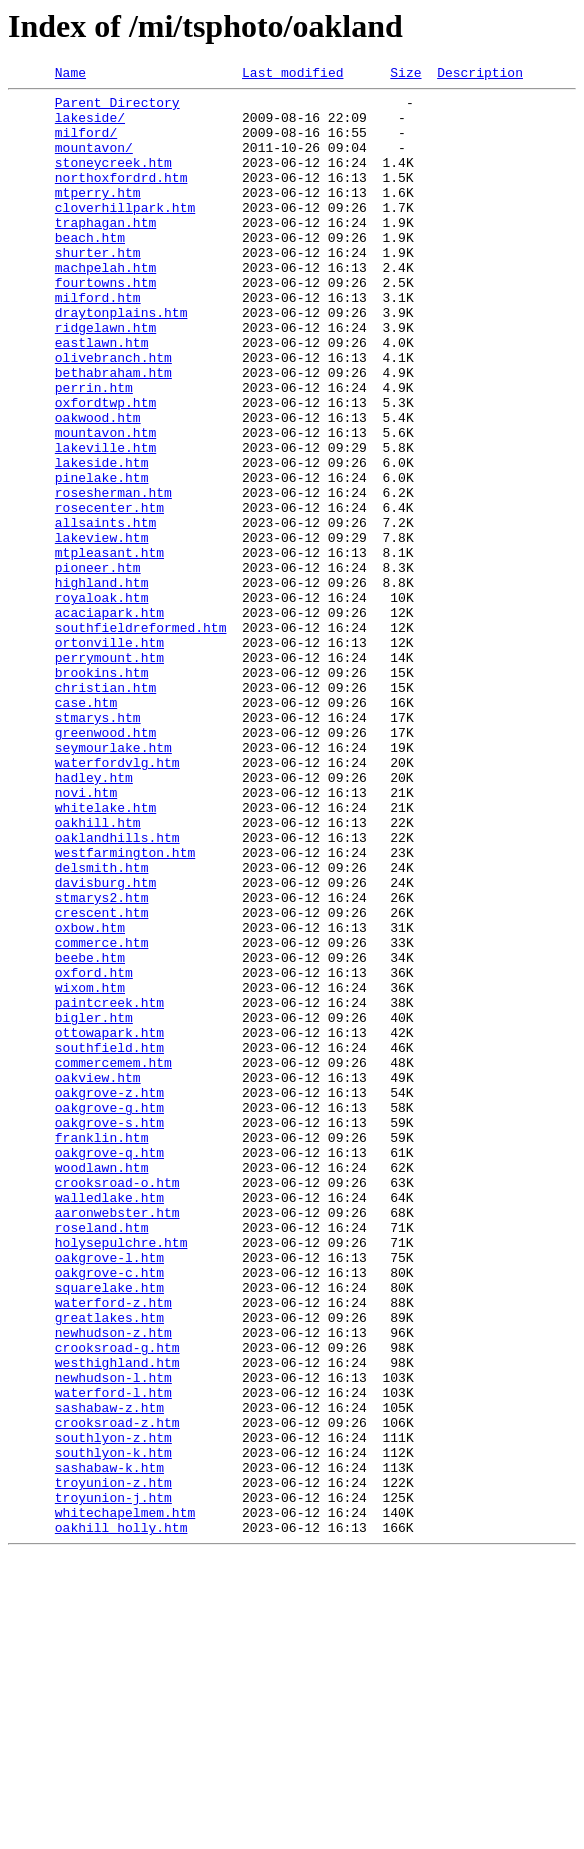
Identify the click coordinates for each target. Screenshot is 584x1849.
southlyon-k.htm (113, 1728)
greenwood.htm (105, 864)
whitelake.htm (105, 954)
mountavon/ (94, 162)
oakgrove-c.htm (109, 1512)
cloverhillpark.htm (125, 234)
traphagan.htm (105, 252)
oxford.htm (94, 1152)
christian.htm (105, 810)
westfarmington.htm (125, 1008)
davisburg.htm (105, 1044)
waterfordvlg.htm (117, 900)
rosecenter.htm (109, 594)
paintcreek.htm (109, 1188)
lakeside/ (90, 126)
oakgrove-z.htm (109, 1296)
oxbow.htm (90, 1098)
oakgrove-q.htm (109, 1368)
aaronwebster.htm (117, 1440)
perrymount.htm (109, 774)
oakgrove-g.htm (109, 1314)
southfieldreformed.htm (141, 738)
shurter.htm (98, 288)
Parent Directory (117, 108)
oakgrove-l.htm (109, 1494)
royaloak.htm (102, 702)
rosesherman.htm (113, 576)
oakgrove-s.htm (109, 1332)
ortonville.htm (109, 756)
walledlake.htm (109, 1422)
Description (480, 75)
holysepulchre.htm (121, 1476)
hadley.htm (94, 918)
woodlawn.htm (102, 1386)
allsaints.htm (105, 612)
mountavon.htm (105, 504)
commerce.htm (102, 1116)
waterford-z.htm (113, 1548)
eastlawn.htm (102, 396)
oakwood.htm (98, 486)
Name (70, 75)
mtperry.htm (98, 216)
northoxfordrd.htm (121, 198)
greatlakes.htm (109, 1566)
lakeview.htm (102, 630)
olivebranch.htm (113, 414)
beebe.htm (90, 1134)
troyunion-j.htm (113, 1782)
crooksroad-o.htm (117, 1404)
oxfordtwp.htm (105, 468)
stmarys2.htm (102, 1062)
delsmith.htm (102, 1026)
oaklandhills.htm (117, 990)
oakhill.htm (98, 972)
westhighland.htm (117, 1620)
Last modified (292, 75)
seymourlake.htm (113, 882)
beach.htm (90, 270)
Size (405, 75)
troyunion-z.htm (113, 1764)
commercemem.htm (113, 1260)
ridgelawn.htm (105, 378)
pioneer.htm (98, 666)
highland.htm (102, 684)
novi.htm (86, 936)
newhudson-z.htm (113, 1584)
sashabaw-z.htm (109, 1674)
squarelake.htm (109, 1530)
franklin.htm (102, 1350)
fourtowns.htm (105, 324)
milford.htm (98, 342)
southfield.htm (109, 1242)
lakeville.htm (105, 522)
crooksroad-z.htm (117, 1692)
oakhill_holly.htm (121, 1818)
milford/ (86, 144)
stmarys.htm (98, 846)
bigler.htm (94, 1206)
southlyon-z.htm (113, 1710)
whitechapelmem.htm (125, 1800)
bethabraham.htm (113, 432)
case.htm (86, 828)
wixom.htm (90, 1170)
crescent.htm (102, 1080)
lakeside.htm (102, 540)
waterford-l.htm (113, 1656)
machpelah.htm (105, 306)
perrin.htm (94, 450)
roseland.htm (102, 1458)
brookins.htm (102, 792)
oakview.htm (98, 1278)
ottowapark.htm (109, 1224)
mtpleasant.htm (109, 648)
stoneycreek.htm (113, 180)
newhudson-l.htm (113, 1638)
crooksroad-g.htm (117, 1602)
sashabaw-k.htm (109, 1746)
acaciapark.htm (109, 720)
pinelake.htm (102, 558)
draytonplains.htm (121, 360)
